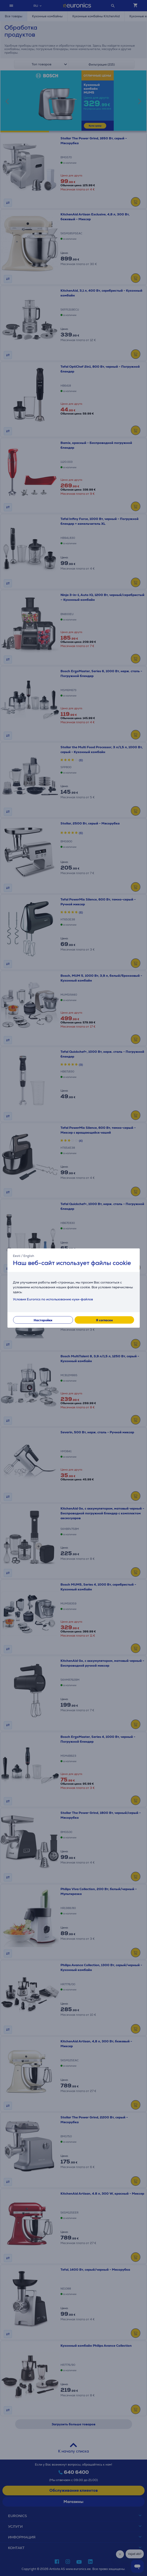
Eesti (16, 1256)
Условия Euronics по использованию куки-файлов (53, 1299)
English (28, 1256)
